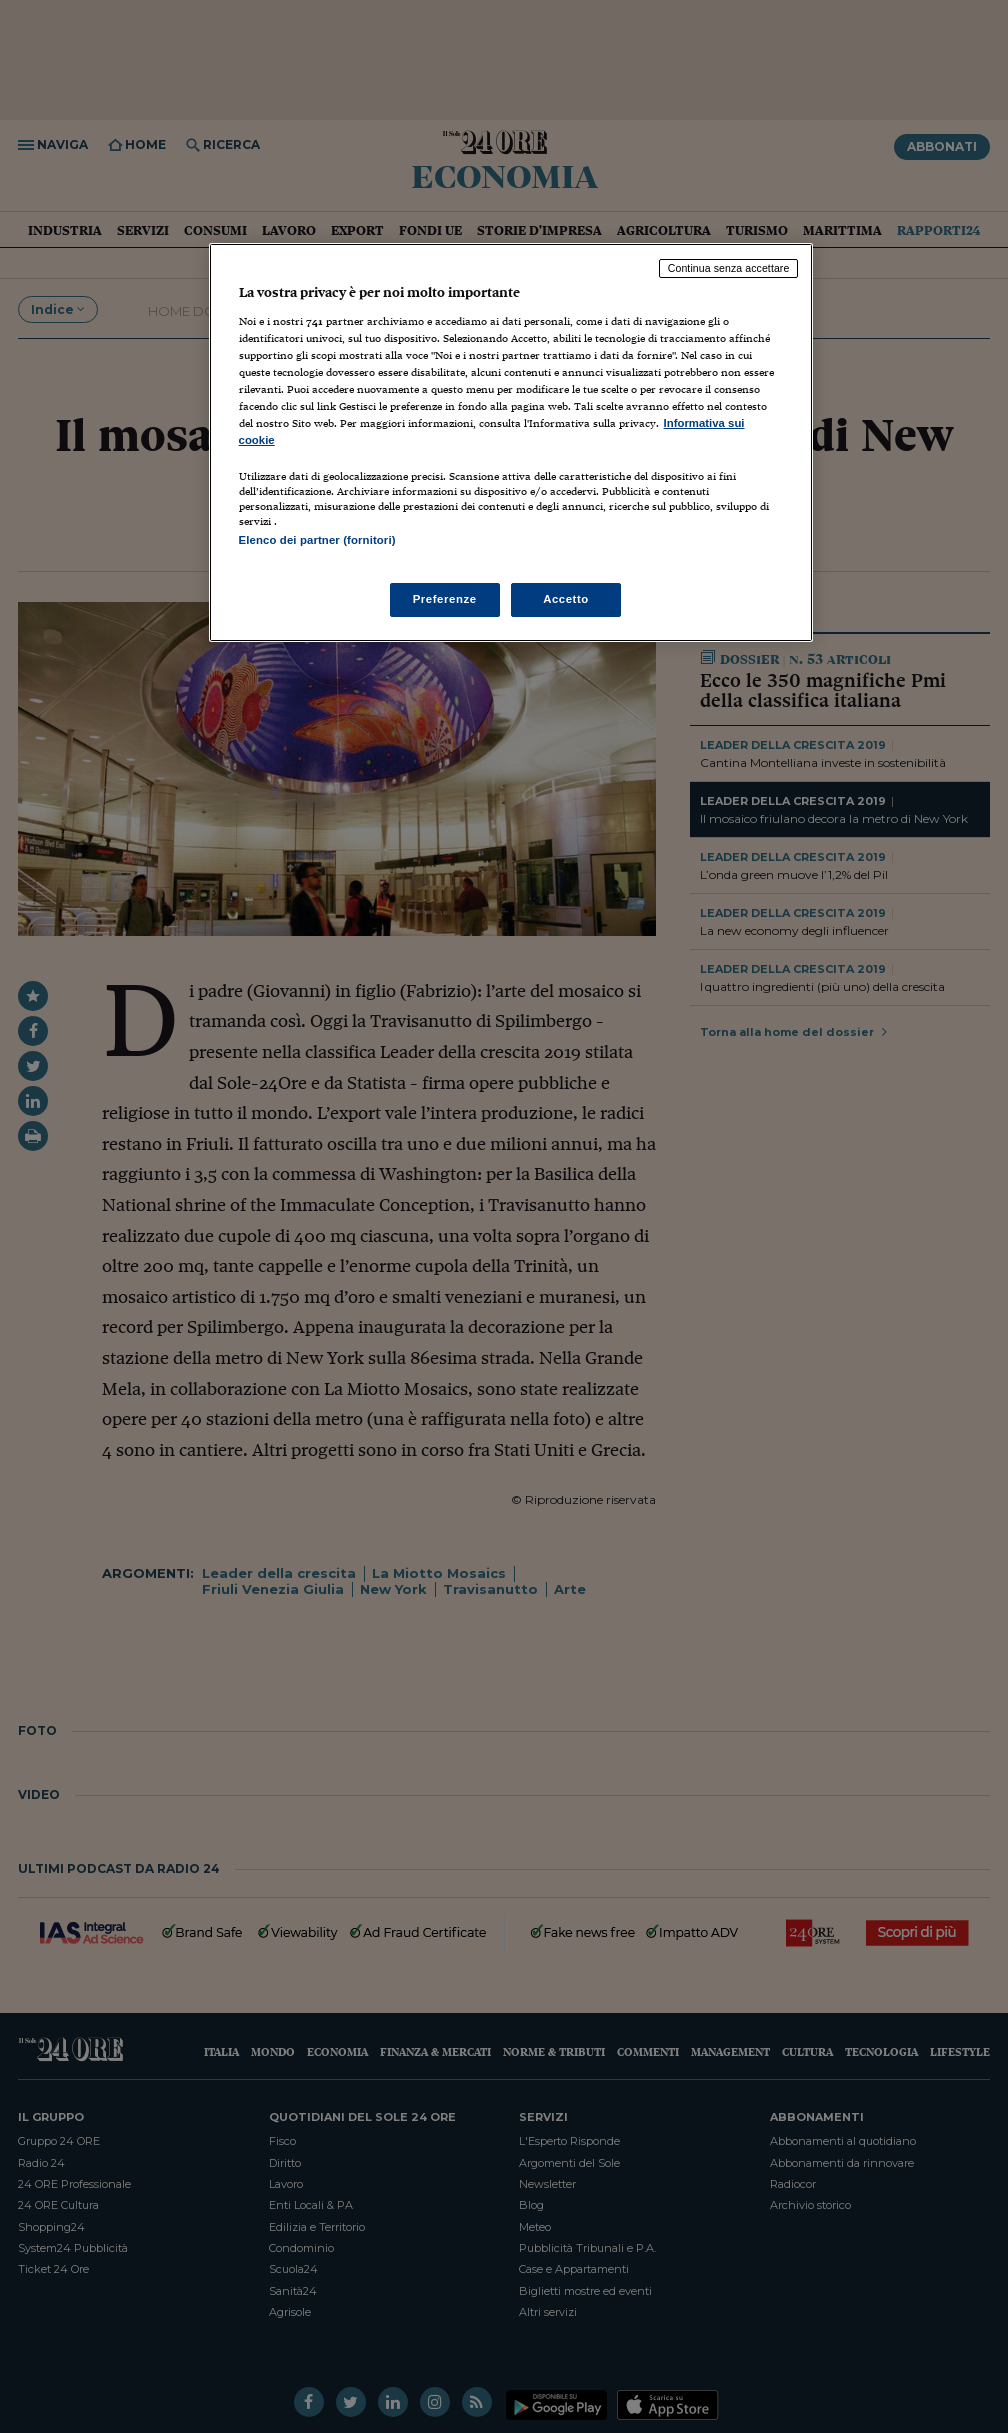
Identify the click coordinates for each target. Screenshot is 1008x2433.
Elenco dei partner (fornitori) (317, 540)
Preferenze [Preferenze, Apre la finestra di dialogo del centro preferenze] (445, 599)
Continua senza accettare (729, 268)
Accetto (566, 599)
